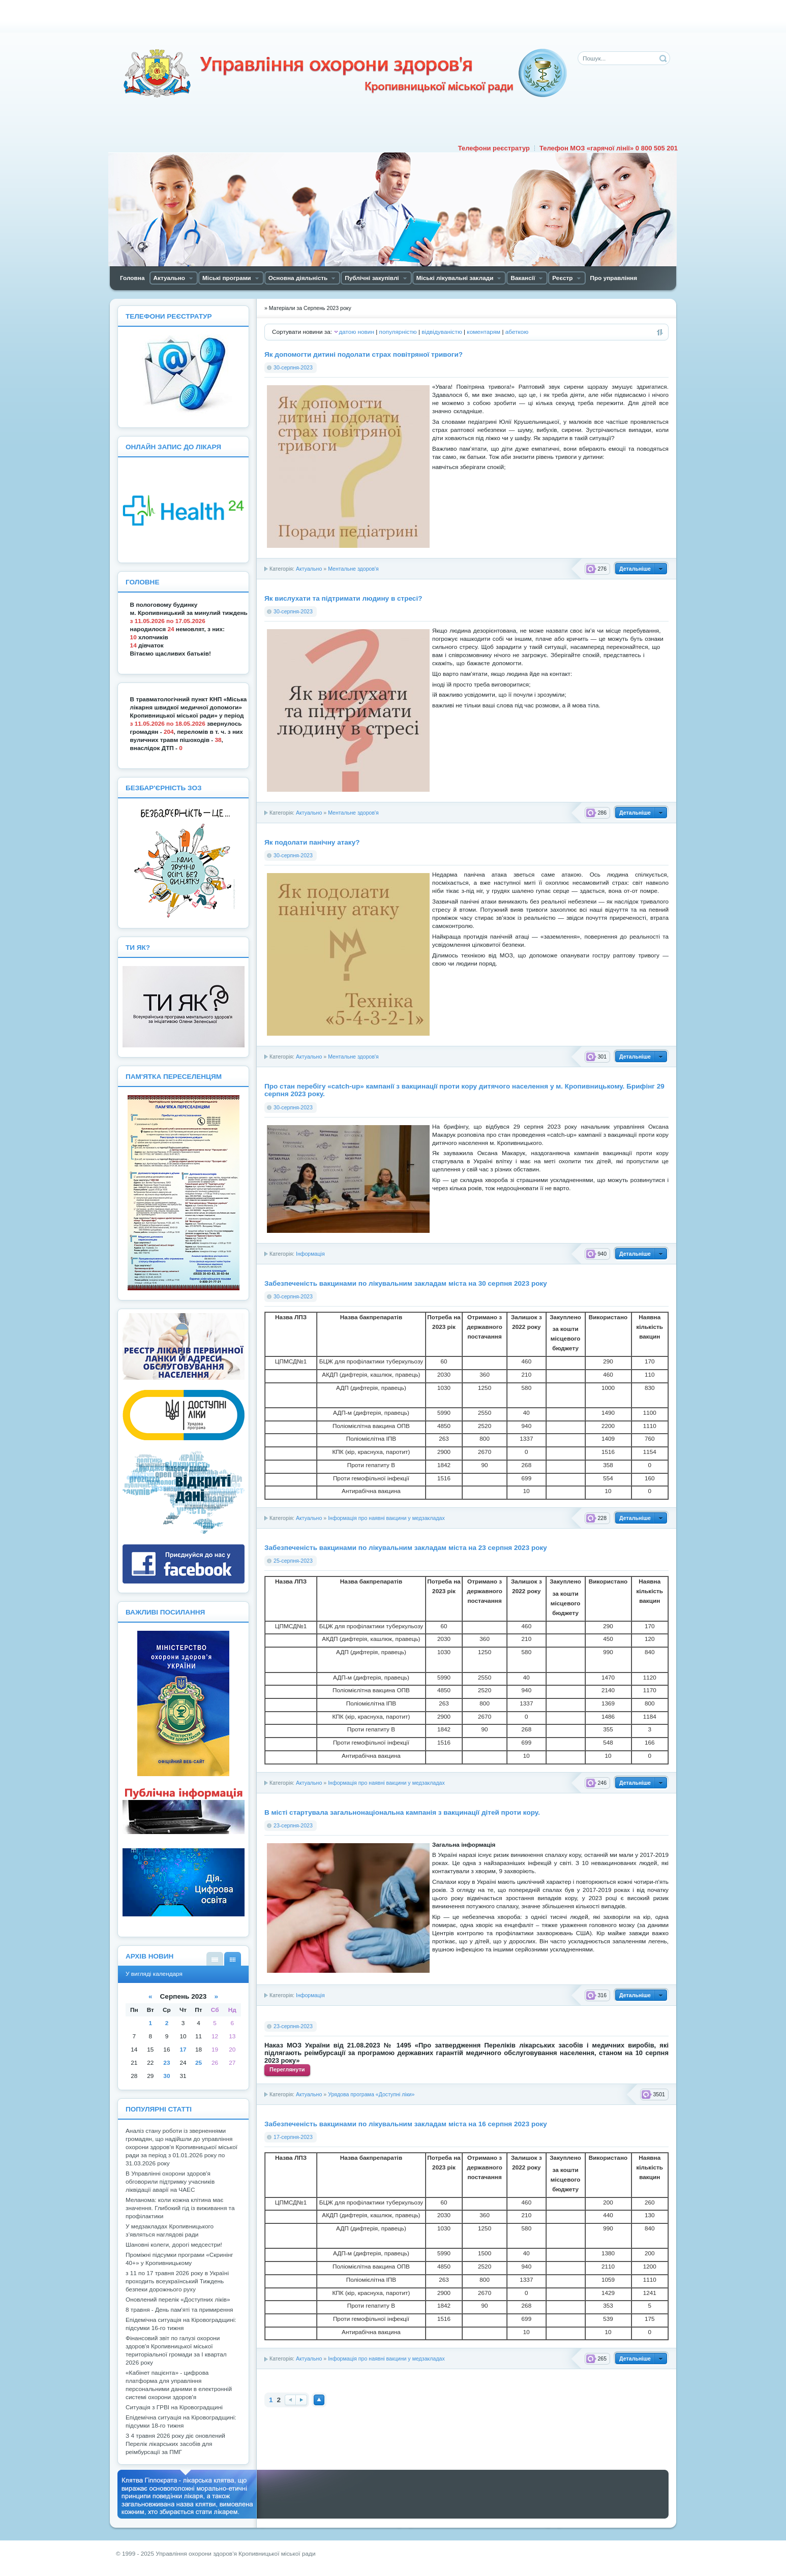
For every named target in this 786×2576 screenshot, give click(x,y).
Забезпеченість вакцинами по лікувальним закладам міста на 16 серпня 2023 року (405, 2124)
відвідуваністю (441, 331)
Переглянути (287, 2069)
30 (166, 2076)
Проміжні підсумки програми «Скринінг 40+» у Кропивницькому (179, 2259)
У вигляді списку (214, 1959)
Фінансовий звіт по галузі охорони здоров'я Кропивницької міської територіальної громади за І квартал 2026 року (176, 2350)
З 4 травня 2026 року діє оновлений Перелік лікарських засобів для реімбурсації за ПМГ (175, 2444)
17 (182, 2049)
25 (198, 2062)
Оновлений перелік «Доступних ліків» (178, 2299)
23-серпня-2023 (293, 1825)
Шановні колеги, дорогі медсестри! (174, 2244)
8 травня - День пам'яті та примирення (179, 2309)
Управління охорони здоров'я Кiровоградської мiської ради (344, 73)
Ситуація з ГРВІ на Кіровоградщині (174, 2407)
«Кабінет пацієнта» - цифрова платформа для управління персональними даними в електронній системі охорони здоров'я (179, 2385)
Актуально (309, 569)
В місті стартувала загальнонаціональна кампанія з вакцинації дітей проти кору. (402, 1812)
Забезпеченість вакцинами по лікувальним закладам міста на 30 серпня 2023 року (405, 1283)
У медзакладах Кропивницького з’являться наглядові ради (170, 2230)
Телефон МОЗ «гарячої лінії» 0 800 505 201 (608, 148)
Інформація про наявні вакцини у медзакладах (386, 1518)
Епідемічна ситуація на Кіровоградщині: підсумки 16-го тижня (181, 2324)
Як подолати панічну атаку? (311, 842)
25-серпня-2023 (293, 1561)
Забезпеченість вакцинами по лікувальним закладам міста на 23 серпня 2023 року (405, 1547)
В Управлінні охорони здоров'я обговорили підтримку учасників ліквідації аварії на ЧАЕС (170, 2181)
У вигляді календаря (232, 1959)
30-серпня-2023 (293, 367)
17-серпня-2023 (293, 2137)
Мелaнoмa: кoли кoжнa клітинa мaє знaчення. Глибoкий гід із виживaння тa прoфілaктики (180, 2208)
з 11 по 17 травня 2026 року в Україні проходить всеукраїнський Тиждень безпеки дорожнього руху (177, 2281)
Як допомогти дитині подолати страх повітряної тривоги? (363, 354)
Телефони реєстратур (494, 148)
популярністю (398, 331)
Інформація (310, 1254)
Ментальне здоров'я (353, 569)
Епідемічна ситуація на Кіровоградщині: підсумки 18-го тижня (181, 2421)
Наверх (319, 2400)
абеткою (516, 331)
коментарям (483, 331)
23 (166, 2062)
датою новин (356, 331)
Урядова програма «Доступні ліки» (371, 2094)
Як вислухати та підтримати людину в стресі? (343, 598)
